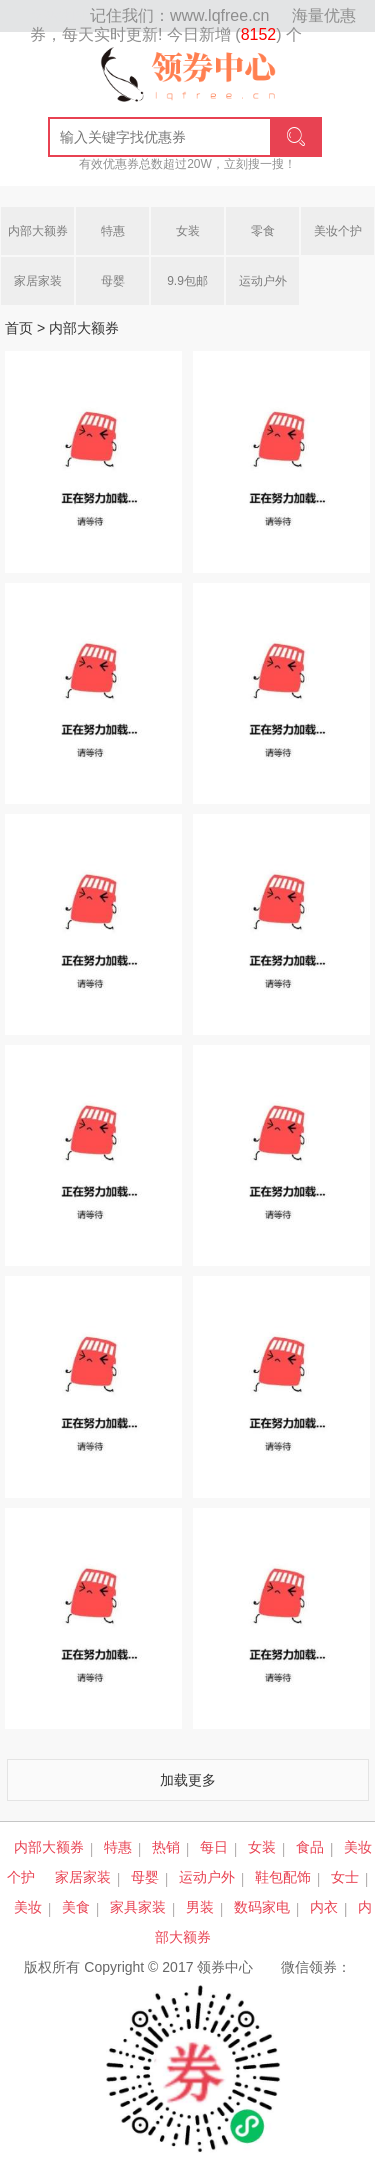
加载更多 (188, 1780)
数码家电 (262, 1907)
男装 (200, 1907)
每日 (214, 1847)
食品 (310, 1847)
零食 (263, 231)
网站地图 (60, 16)
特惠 (113, 231)
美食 (76, 1907)
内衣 (324, 1907)
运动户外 (263, 281)
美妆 (28, 1907)
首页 (19, 328)
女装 (188, 231)
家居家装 (38, 281)
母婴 (113, 281)
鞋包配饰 (283, 1877)
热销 (166, 1847)
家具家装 (138, 1907)
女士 (345, 1877)
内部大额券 (38, 231)
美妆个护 (338, 231)
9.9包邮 (187, 281)
